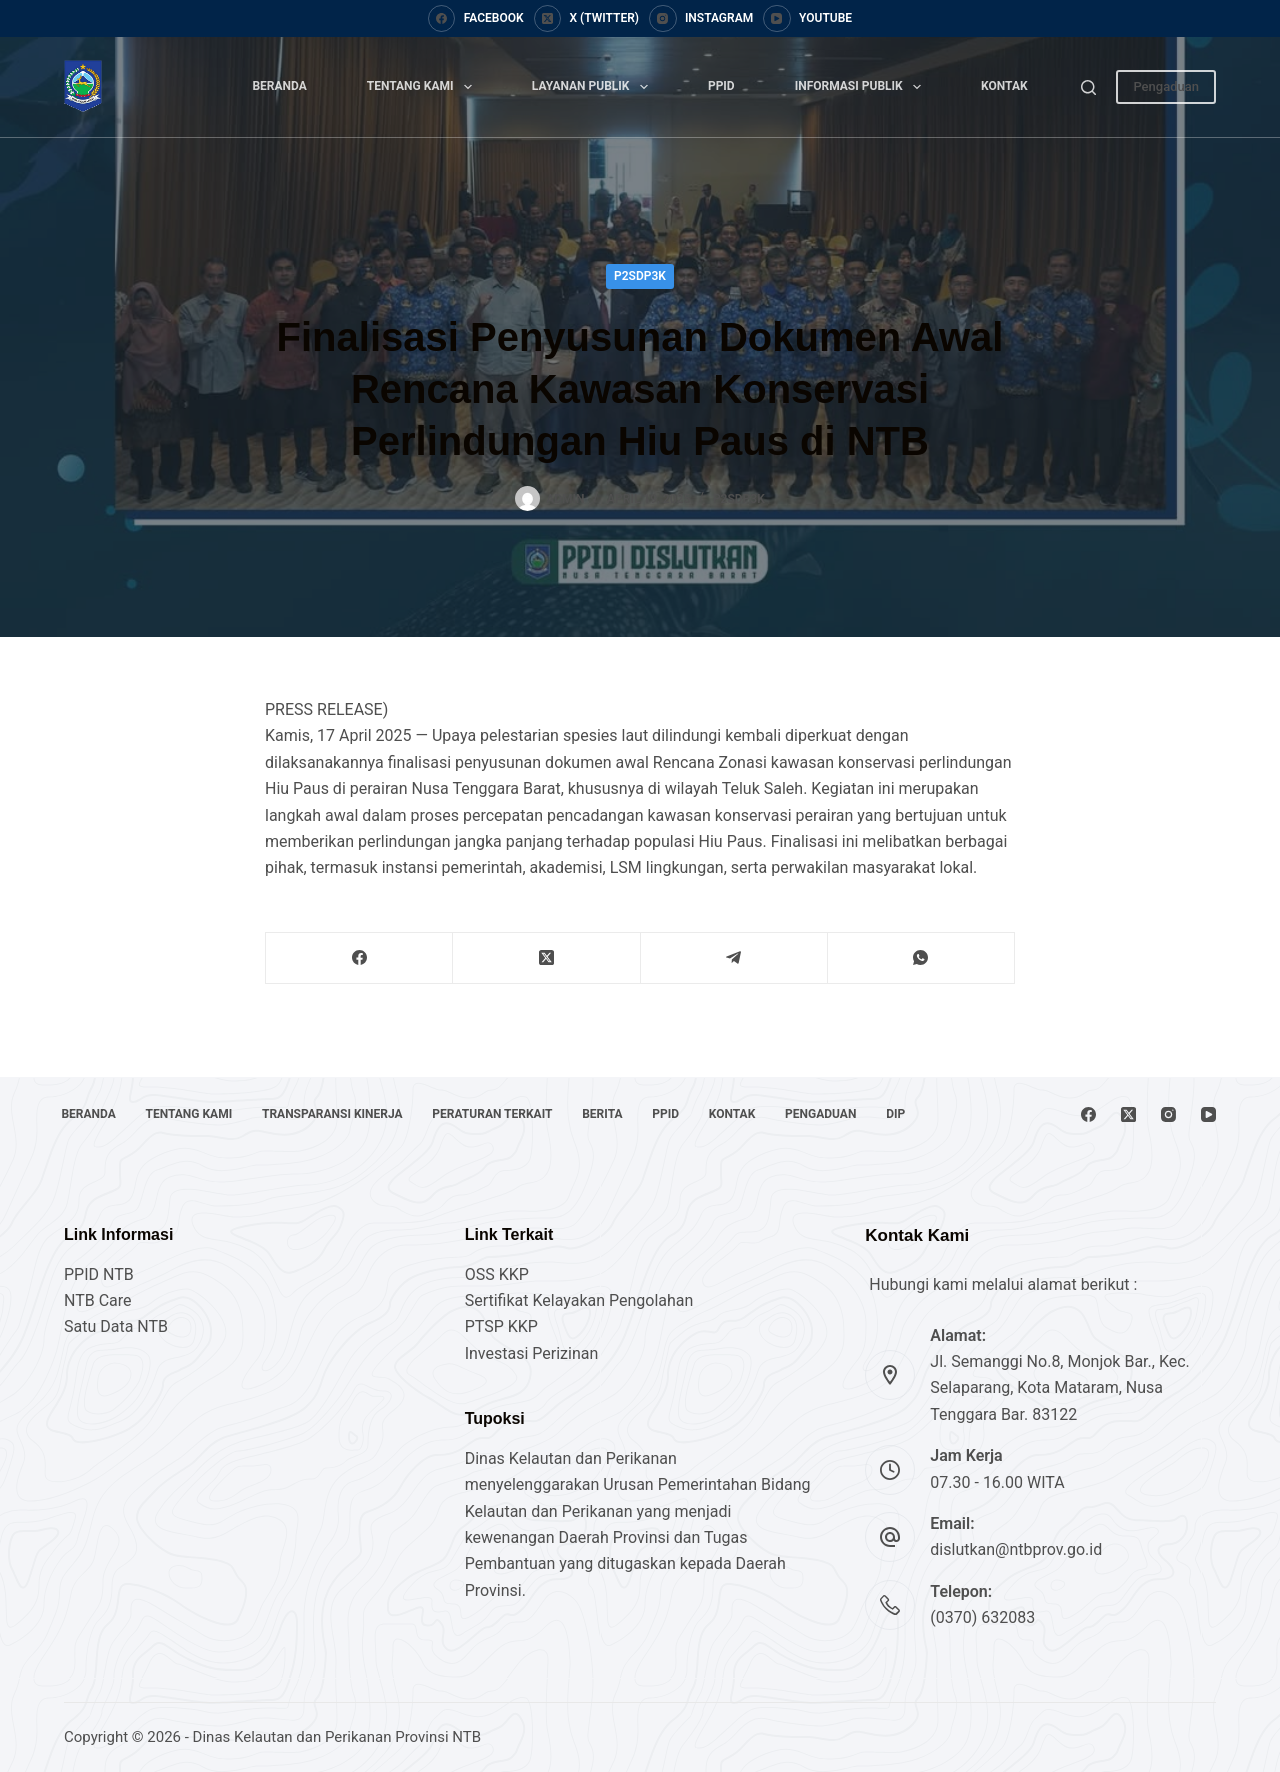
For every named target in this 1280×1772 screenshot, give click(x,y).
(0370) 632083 (982, 1617)
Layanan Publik (594, 87)
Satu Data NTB (116, 1326)
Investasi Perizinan (532, 1353)
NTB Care (98, 1300)
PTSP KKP (501, 1326)
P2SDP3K (640, 276)
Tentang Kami (423, 87)
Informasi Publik (862, 87)
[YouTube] (807, 19)
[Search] (1088, 87)
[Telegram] (734, 958)
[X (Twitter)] (586, 19)
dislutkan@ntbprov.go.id (1016, 1549)
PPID (721, 86)
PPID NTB (99, 1274)
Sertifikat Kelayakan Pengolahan (579, 1300)
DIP (73, 1114)
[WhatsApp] (921, 958)
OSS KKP (497, 1274)
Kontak (1004, 86)
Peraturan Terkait (511, 1081)
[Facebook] (476, 19)
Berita (626, 1081)
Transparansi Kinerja (345, 1081)
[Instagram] (701, 19)
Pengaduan (1166, 86)
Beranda (279, 86)
